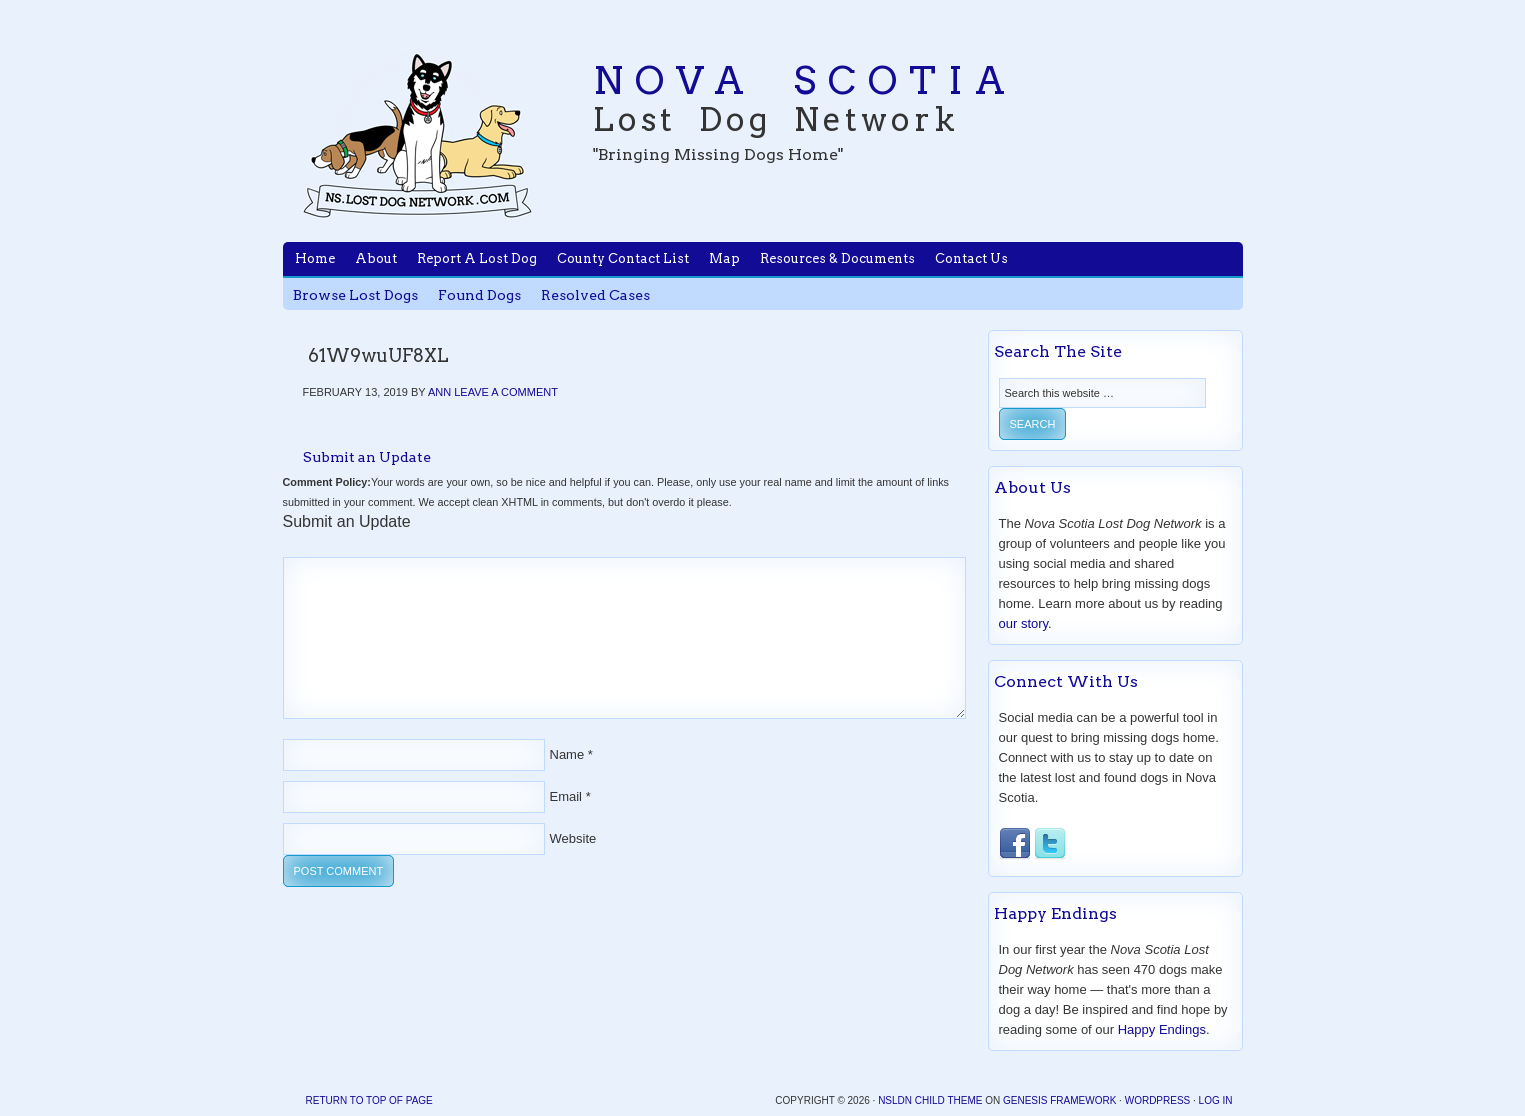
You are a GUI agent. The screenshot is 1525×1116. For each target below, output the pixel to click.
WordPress (1158, 1100)
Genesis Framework (1059, 1100)
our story (1024, 623)
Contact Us (971, 258)
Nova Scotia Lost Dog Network (418, 135)
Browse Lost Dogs (355, 295)
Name (567, 754)
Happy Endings (1162, 1029)
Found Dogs (479, 295)
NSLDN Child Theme (930, 1100)
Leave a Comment (506, 392)
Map (724, 258)
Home (315, 258)
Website (573, 838)
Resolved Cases (595, 295)
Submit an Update (367, 457)
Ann (439, 392)
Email (566, 796)
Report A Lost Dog (477, 258)
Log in (1216, 1100)
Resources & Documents (837, 258)
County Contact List (623, 258)
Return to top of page (369, 1100)
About (376, 258)
